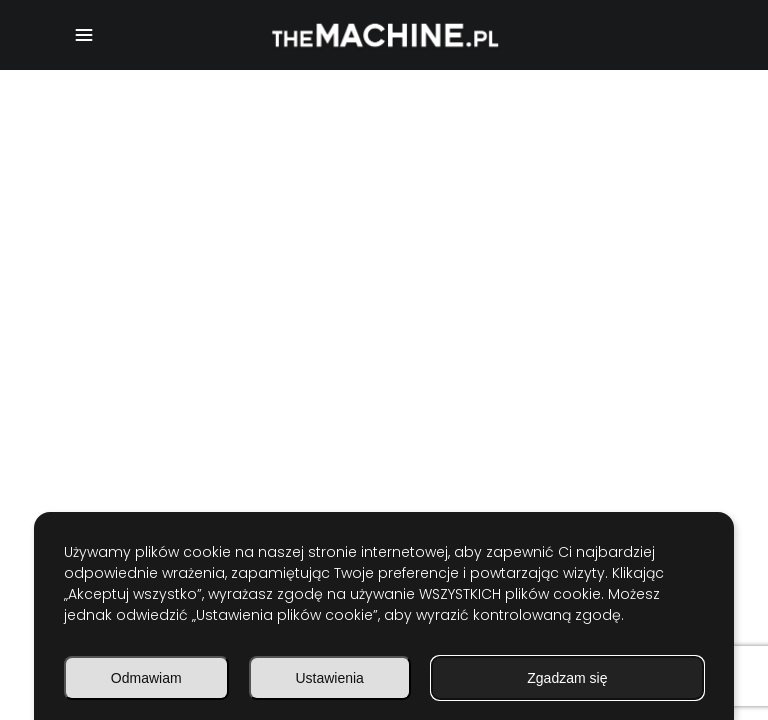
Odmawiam (146, 678)
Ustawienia (329, 678)
